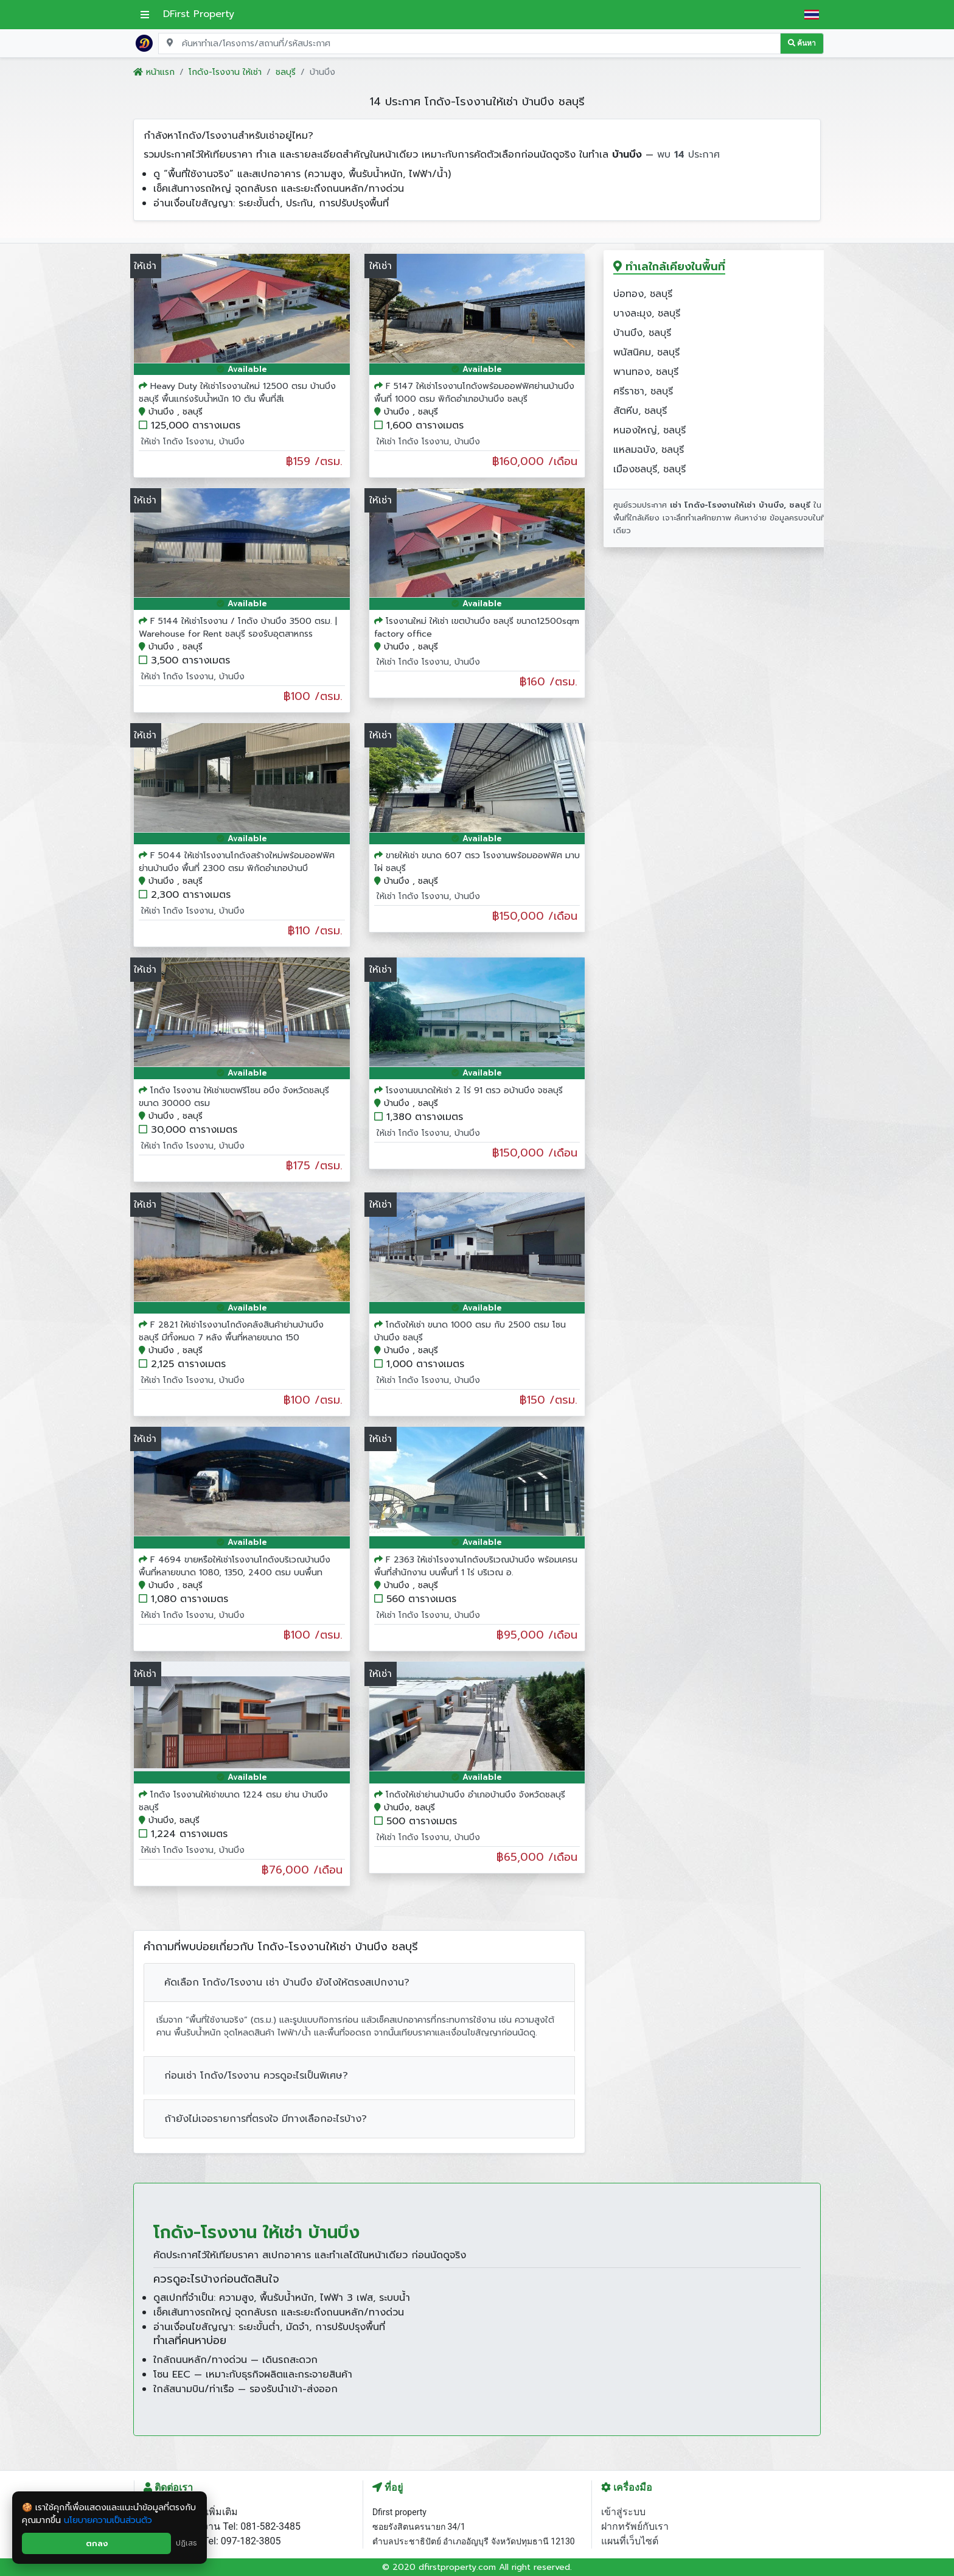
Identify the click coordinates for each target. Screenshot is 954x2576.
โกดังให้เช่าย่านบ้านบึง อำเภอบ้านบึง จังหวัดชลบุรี (475, 1794)
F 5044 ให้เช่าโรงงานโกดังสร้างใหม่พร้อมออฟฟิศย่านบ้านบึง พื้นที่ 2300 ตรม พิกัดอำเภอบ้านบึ (237, 862)
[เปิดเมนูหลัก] (144, 14)
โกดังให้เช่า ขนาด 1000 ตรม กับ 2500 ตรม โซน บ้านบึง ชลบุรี (470, 1331)
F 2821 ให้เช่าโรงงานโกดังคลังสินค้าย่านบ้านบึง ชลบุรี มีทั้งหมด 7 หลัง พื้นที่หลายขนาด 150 (231, 1331)
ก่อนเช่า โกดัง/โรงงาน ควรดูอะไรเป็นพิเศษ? (256, 2075)
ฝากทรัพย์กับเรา (635, 2526)
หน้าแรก (154, 72)
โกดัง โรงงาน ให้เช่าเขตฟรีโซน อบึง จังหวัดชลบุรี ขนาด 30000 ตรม (234, 1097)
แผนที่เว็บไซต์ (629, 2541)
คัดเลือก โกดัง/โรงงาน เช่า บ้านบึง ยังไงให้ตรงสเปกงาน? (286, 1982)
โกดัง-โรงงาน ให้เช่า (225, 72)
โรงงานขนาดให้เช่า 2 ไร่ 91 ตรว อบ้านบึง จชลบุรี (474, 1090)
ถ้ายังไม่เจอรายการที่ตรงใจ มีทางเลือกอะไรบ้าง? (265, 2119)
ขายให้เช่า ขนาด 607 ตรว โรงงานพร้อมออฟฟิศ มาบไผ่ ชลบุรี (477, 862)
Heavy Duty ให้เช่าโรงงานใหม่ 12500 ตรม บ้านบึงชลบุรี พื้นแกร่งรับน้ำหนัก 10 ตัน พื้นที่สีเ (237, 392)
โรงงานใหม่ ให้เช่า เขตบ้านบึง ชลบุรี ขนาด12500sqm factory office (476, 627)
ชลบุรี (286, 72)
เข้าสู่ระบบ (623, 2512)
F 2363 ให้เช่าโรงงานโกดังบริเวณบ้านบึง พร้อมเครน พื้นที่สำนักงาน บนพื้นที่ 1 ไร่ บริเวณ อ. (475, 1566)
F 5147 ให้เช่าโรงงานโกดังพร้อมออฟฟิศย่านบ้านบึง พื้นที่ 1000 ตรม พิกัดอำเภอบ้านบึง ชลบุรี (474, 392)
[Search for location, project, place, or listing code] (469, 43)
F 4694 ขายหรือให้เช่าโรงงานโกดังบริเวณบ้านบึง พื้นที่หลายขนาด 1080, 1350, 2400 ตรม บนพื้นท (234, 1566)
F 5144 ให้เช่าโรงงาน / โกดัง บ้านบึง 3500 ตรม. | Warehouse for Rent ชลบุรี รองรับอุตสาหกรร (238, 627)
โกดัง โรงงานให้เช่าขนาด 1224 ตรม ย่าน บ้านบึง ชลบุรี (233, 1801)
